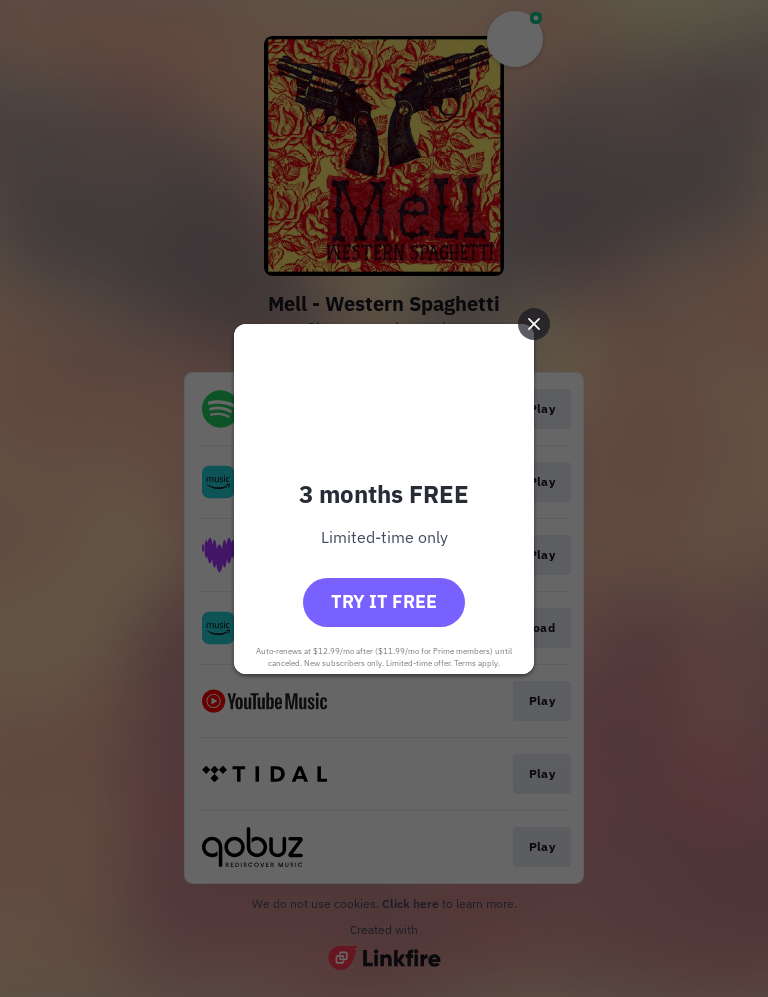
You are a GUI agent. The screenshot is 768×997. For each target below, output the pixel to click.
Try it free (384, 601)
